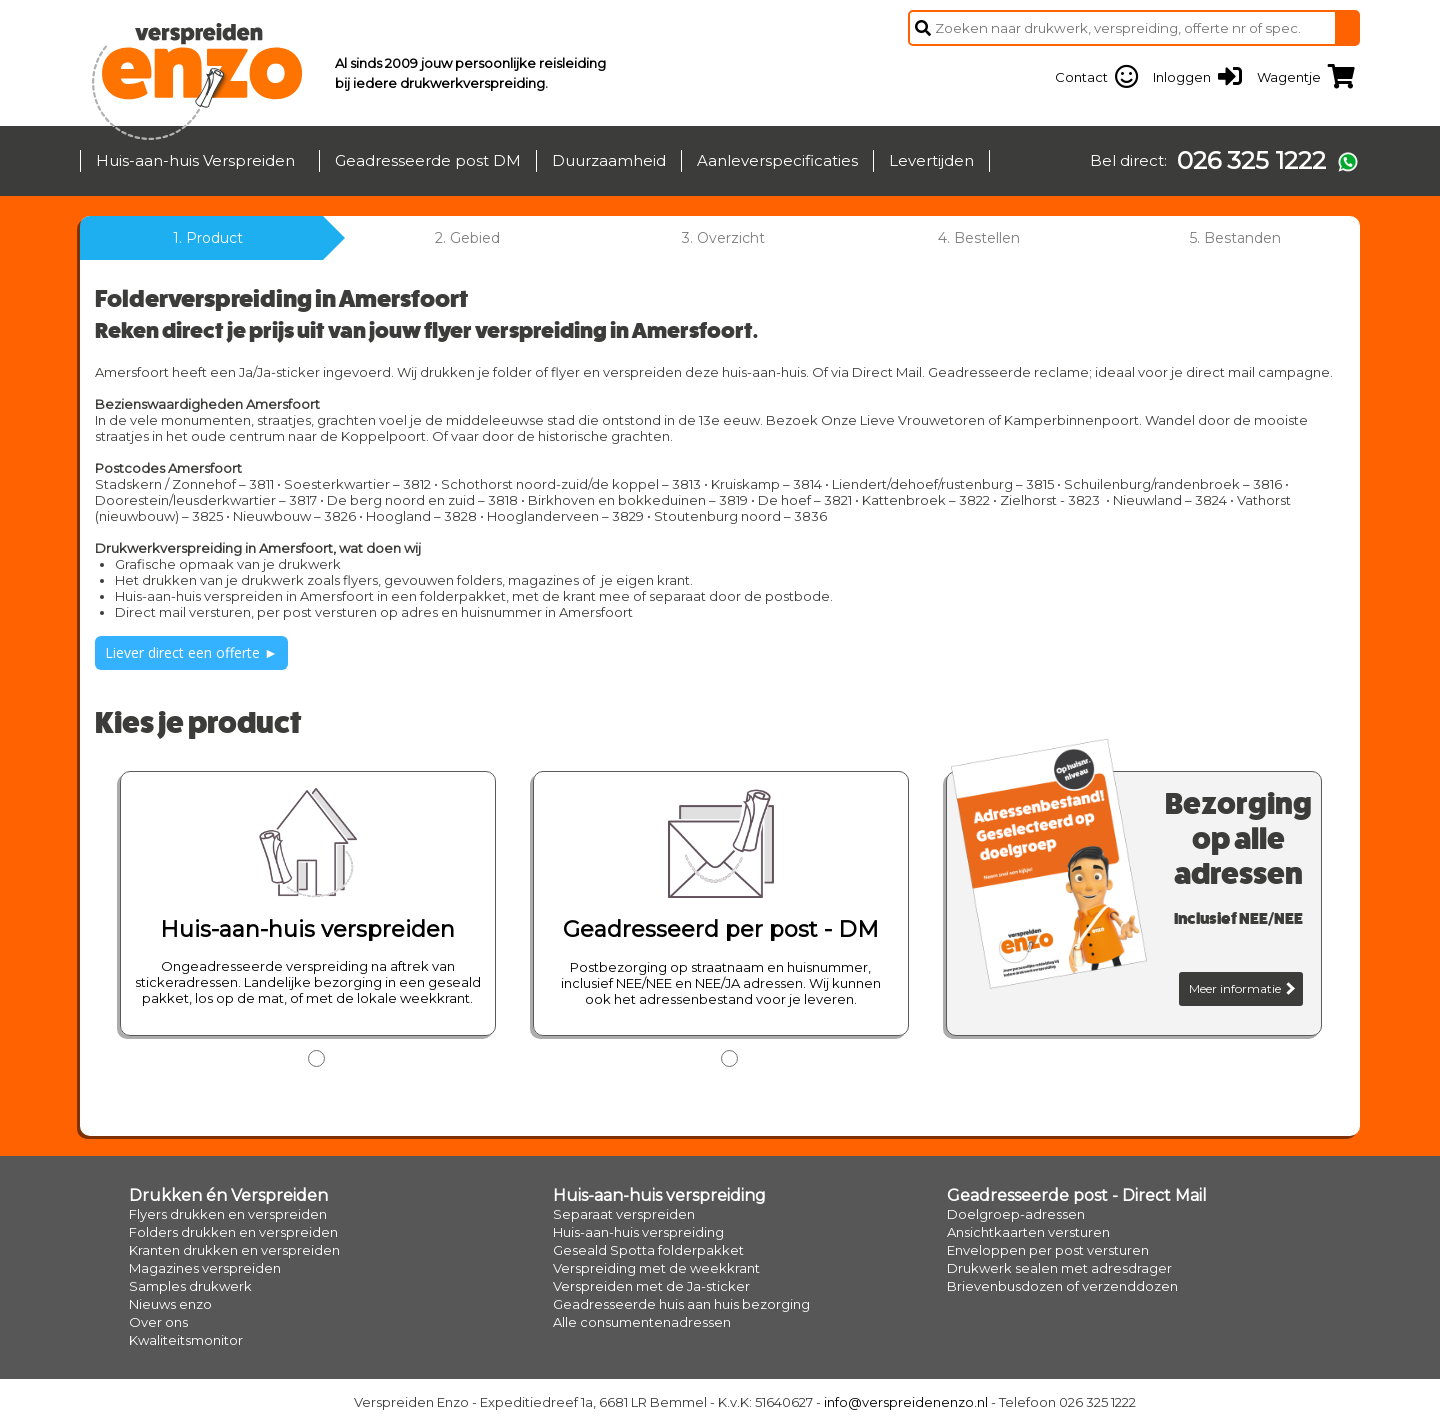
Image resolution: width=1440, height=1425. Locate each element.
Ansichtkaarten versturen (1028, 1232)
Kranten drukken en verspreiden (234, 1250)
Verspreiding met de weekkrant (656, 1268)
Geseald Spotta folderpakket (648, 1250)
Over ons (158, 1322)
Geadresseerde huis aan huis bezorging (681, 1304)
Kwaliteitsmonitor (186, 1340)
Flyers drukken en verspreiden (228, 1214)
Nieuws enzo (170, 1304)
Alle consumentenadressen (642, 1322)
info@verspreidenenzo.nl (906, 1402)
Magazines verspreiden (205, 1268)
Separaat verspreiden (624, 1214)
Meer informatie (1242, 988)
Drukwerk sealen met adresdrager (1059, 1268)
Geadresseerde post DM (428, 160)
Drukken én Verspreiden (228, 1195)
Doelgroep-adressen (1016, 1214)
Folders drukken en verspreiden (233, 1232)
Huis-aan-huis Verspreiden (195, 160)
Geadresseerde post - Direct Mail (1077, 1195)
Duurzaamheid (609, 160)
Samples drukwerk (190, 1286)
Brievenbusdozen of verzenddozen (1062, 1286)
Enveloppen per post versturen (1048, 1250)
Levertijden (931, 160)
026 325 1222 (1251, 161)
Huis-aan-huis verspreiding (659, 1195)
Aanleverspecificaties (777, 160)
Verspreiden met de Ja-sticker (651, 1286)
